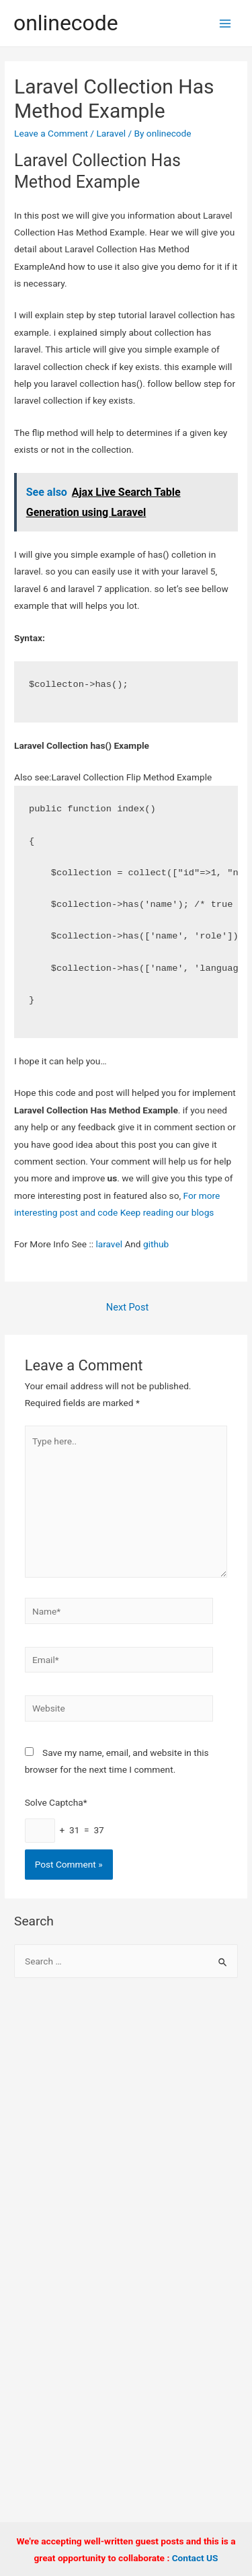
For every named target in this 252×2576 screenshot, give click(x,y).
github (156, 1244)
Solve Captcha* (56, 1802)
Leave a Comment (51, 133)
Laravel (111, 133)
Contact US (195, 2557)
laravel (108, 1244)
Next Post (127, 1307)
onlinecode (65, 23)
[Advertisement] (126, 2129)
